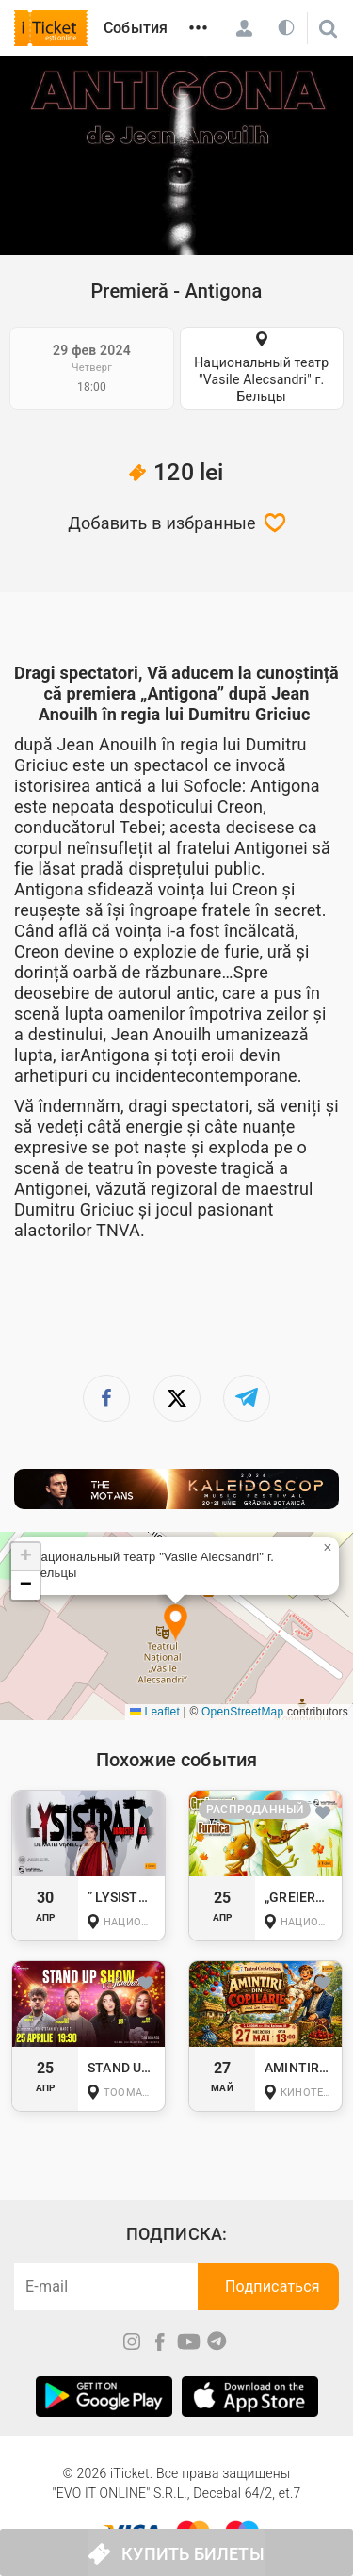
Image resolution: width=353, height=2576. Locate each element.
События (136, 28)
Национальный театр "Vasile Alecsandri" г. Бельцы (261, 379)
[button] (175, 1623)
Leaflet (155, 1711)
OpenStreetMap (242, 1711)
